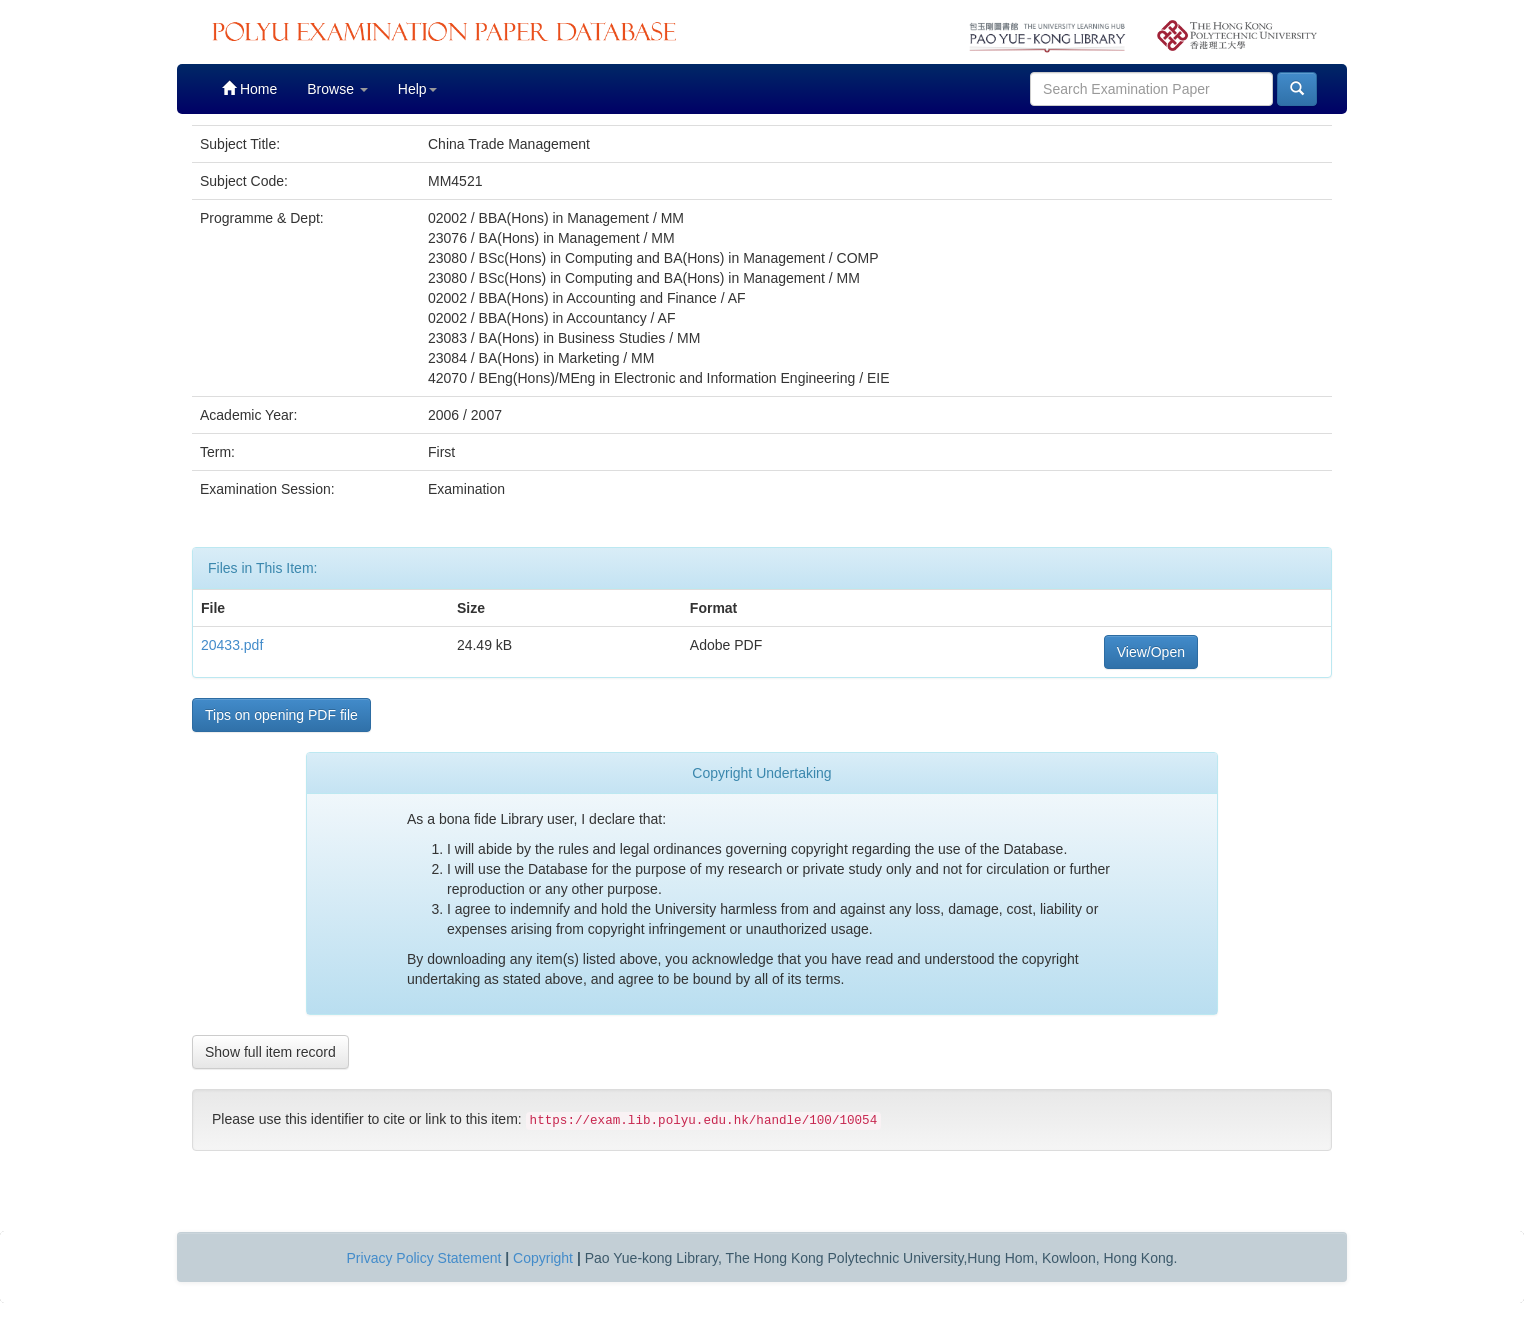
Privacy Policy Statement (424, 1258)
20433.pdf (232, 645)
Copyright (543, 1258)
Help (417, 89)
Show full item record (270, 1052)
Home (249, 88)
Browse (337, 89)
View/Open (1151, 652)
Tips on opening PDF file (281, 715)
